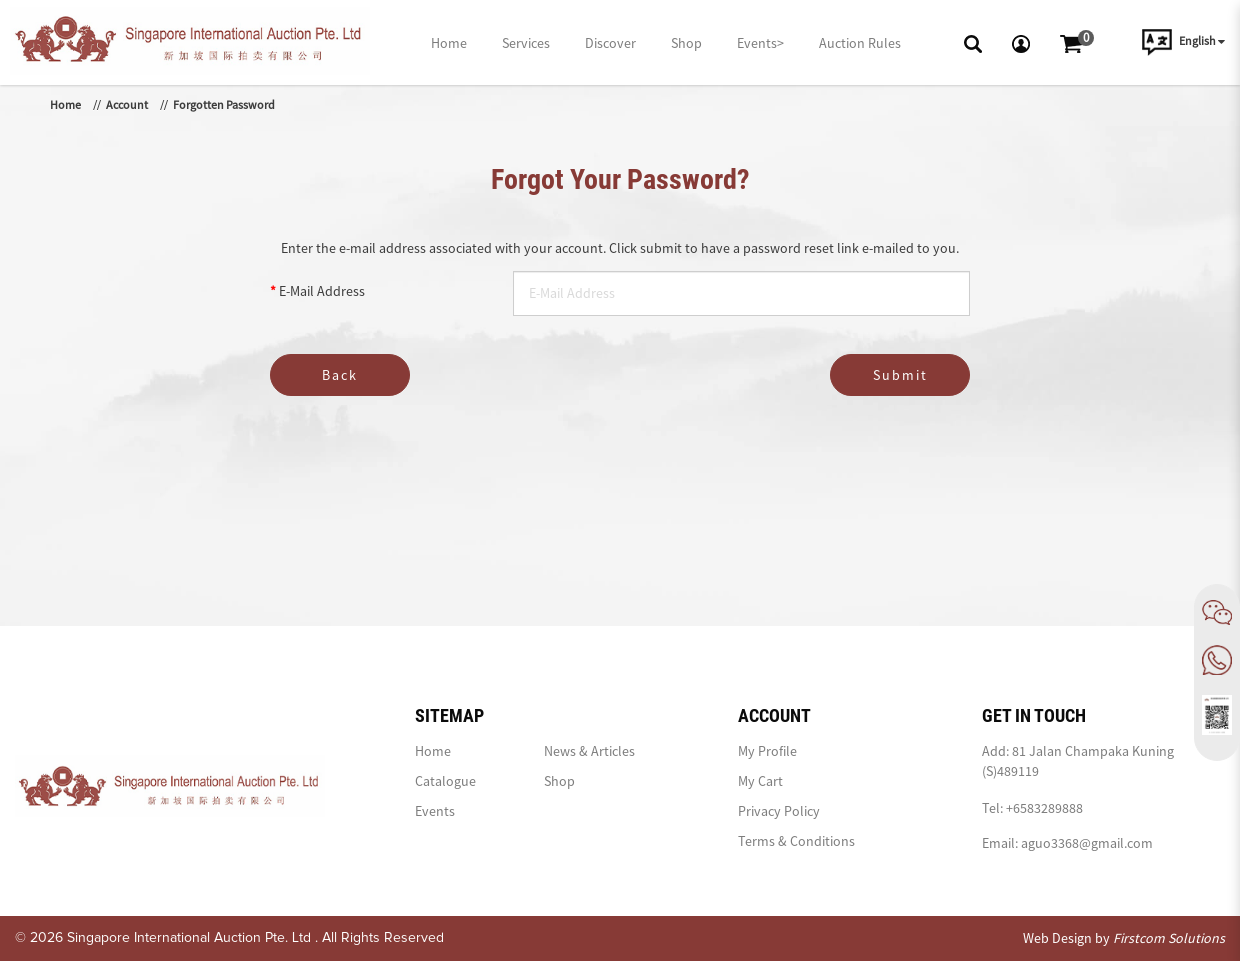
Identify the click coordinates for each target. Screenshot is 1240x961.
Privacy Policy (779, 811)
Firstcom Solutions (1169, 938)
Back (340, 375)
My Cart (760, 781)
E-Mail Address (322, 291)
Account (127, 104)
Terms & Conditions (796, 841)
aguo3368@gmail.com (1087, 843)
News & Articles (589, 751)
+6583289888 (1044, 808)
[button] (973, 42)
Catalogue (445, 781)
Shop (559, 781)
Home (65, 104)
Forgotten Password (224, 104)
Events (435, 811)
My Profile (767, 751)
